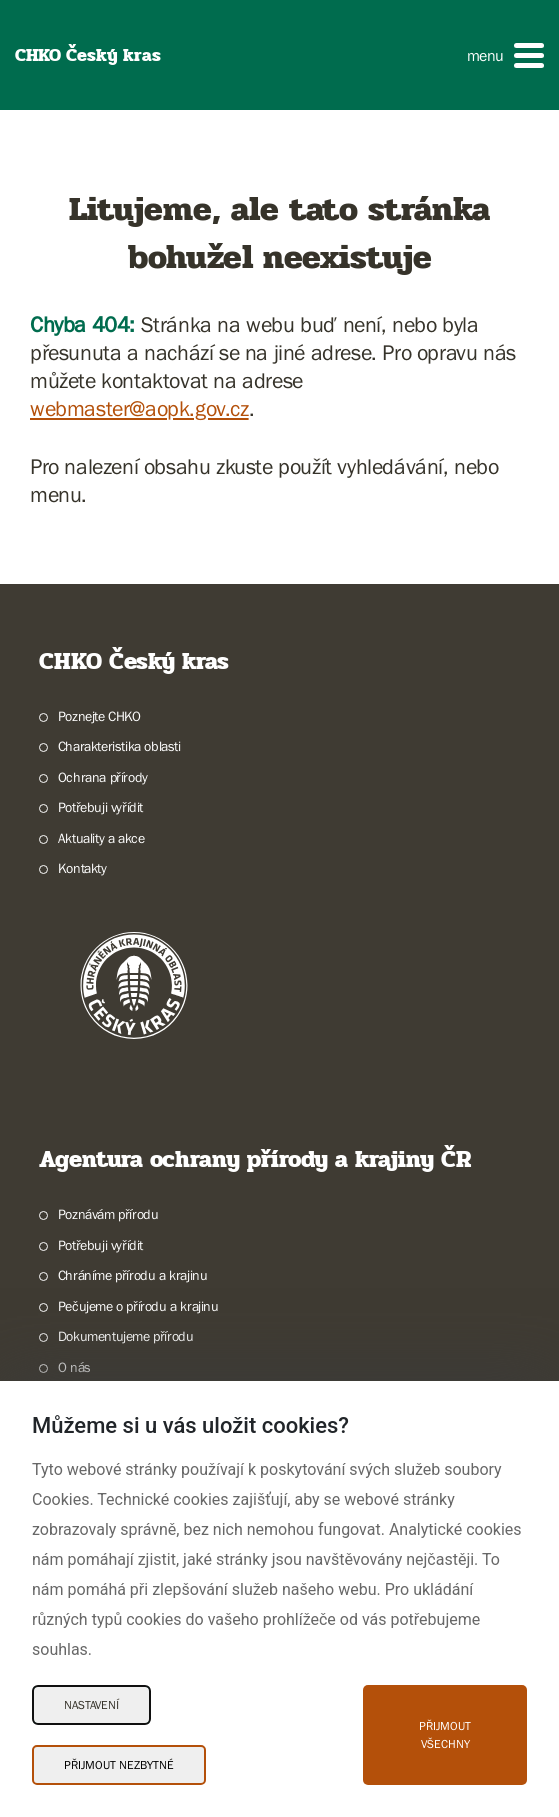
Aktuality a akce (101, 838)
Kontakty (82, 868)
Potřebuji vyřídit (100, 807)
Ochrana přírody (103, 777)
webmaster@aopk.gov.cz (139, 408)
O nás (74, 1367)
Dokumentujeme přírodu (126, 1336)
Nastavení (91, 1705)
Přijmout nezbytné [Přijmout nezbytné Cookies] (119, 1765)
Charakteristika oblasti (119, 746)
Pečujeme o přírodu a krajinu (138, 1306)
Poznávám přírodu (108, 1214)
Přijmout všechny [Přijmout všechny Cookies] (445, 1735)
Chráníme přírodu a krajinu (133, 1275)
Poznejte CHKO (99, 716)
